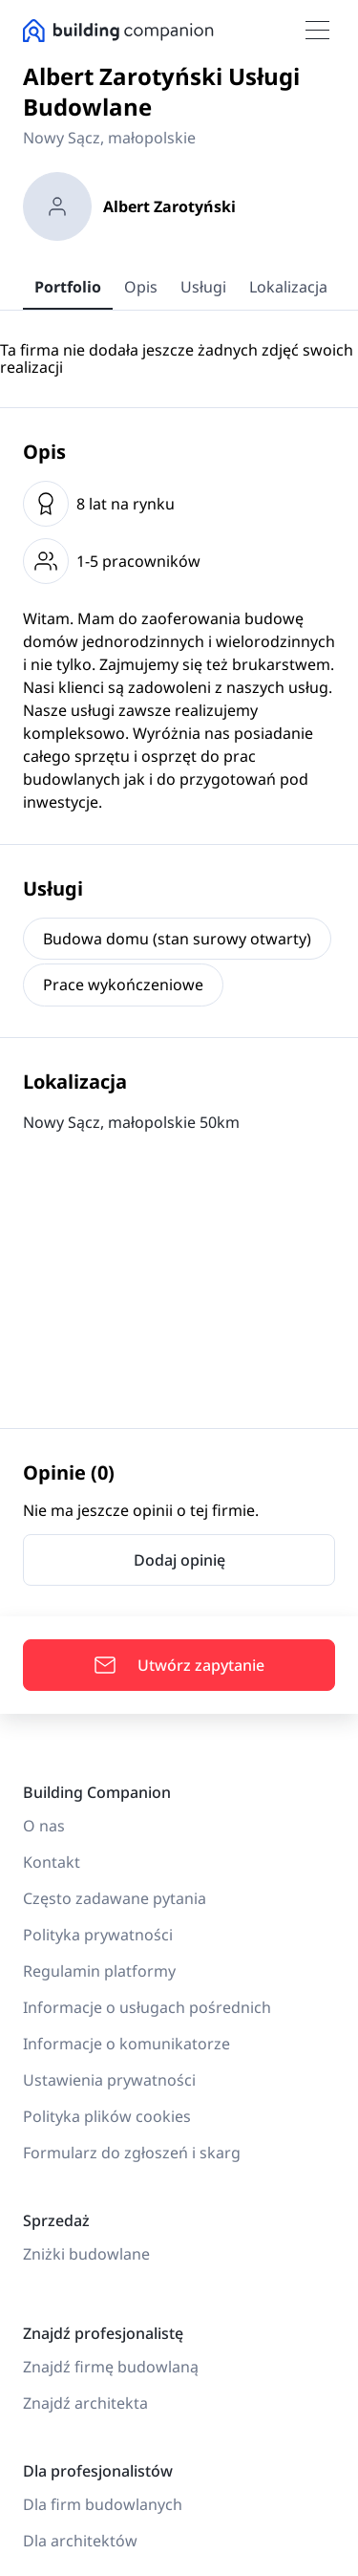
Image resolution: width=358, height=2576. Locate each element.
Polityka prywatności (98, 1934)
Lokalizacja (288, 286)
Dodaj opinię (179, 1559)
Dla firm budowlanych (102, 2504)
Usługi (203, 286)
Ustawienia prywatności (109, 2079)
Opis (141, 286)
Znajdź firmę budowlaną (111, 2366)
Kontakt (51, 1861)
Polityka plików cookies (107, 2116)
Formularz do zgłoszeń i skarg (132, 2152)
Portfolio (67, 286)
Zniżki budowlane (86, 2253)
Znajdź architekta (85, 2403)
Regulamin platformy (99, 1970)
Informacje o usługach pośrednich (147, 2007)
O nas (44, 1825)
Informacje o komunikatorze (126, 2043)
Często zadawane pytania (114, 1898)
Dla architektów (80, 2540)
